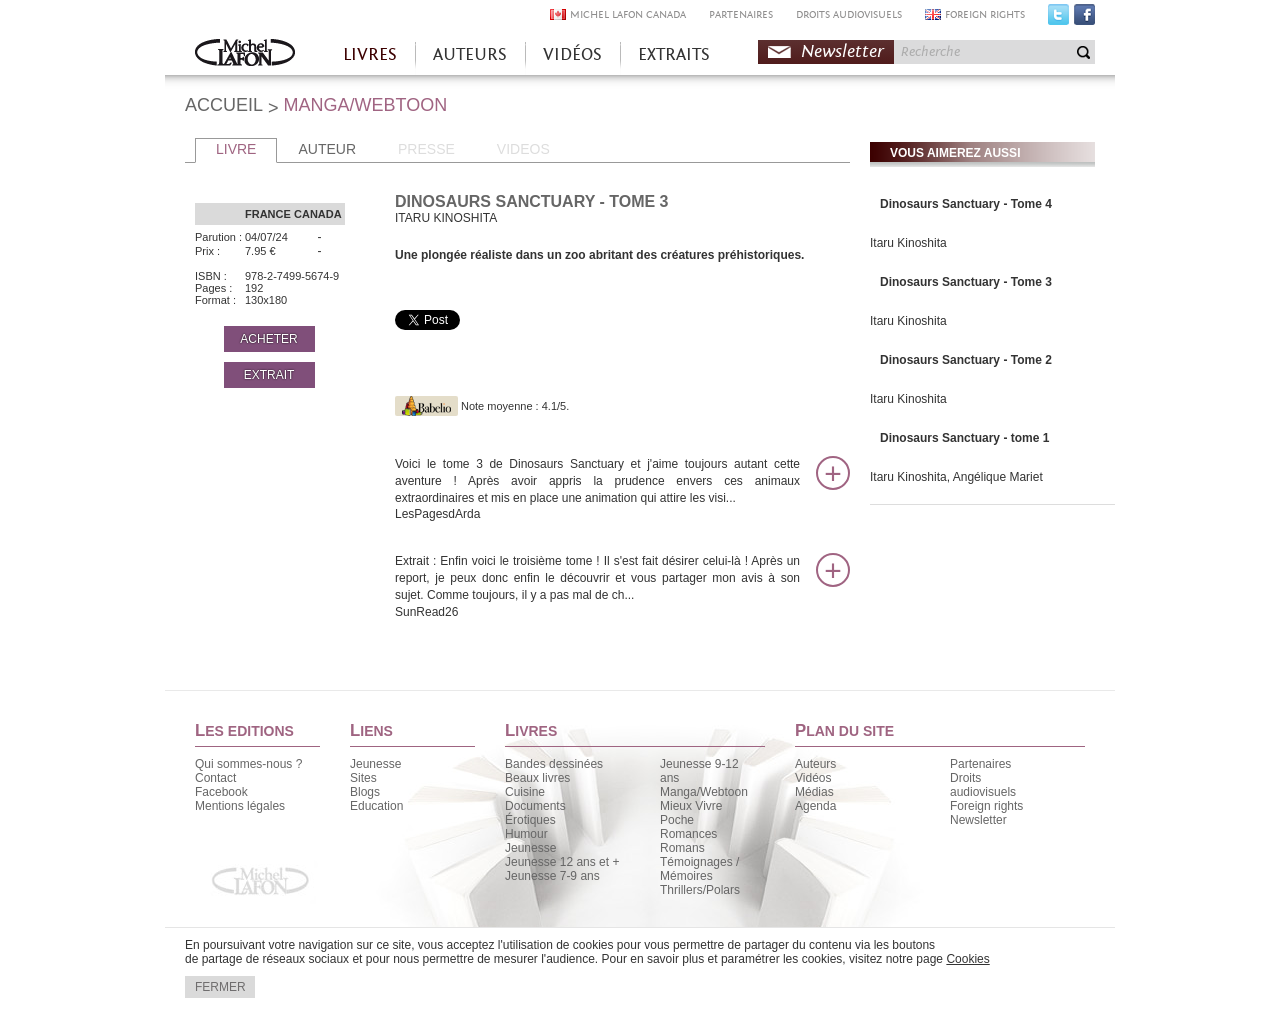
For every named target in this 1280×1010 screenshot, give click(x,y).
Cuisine (525, 792)
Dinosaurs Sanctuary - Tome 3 (966, 282)
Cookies (967, 959)
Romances (688, 834)
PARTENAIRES (741, 14)
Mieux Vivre (691, 806)
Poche (677, 820)
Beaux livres (537, 778)
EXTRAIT (269, 375)
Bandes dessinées (554, 764)
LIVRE (236, 149)
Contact (215, 778)
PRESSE (426, 149)
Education (376, 806)
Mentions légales (240, 806)
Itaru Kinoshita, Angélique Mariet (956, 477)
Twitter (1058, 19)
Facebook (1084, 19)
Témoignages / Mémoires (699, 869)
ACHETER (268, 339)
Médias (814, 792)
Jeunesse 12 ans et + (562, 862)
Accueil (245, 54)
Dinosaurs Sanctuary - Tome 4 (966, 204)
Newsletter (842, 51)
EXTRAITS (674, 54)
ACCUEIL (224, 105)
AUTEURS (470, 54)
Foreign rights (986, 806)
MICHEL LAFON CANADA (628, 14)
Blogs (365, 792)
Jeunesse (375, 764)
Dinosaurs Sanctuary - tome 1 (964, 438)
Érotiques (530, 820)
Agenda (815, 806)
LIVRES (370, 54)
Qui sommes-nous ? (248, 764)
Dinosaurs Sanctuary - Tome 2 (966, 360)
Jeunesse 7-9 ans (552, 876)
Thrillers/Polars (700, 890)
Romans (682, 848)
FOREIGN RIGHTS (985, 14)
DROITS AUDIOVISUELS (849, 14)
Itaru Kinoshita (908, 243)
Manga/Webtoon (704, 792)
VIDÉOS (572, 54)
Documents (535, 806)
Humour (526, 834)
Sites (363, 778)
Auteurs (815, 764)
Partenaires (980, 764)
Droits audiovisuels (983, 785)
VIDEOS (523, 149)
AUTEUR (327, 149)
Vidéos (813, 778)
